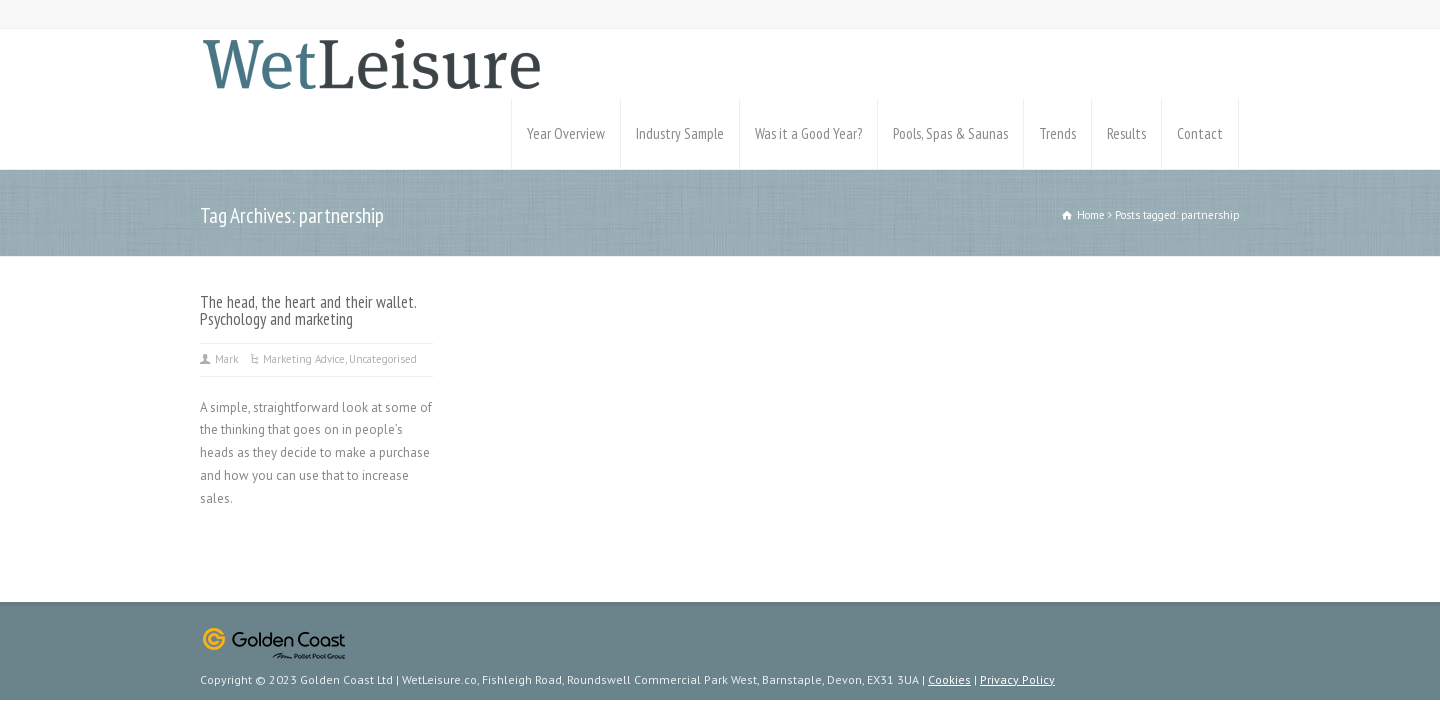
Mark (226, 359)
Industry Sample (680, 133)
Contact (1200, 133)
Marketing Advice (304, 359)
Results (1126, 133)
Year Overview (566, 133)
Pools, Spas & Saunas (950, 133)
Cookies (949, 679)
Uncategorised (383, 359)
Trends (1057, 133)
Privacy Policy (1017, 679)
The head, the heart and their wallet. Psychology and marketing (308, 310)
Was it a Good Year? (808, 133)
